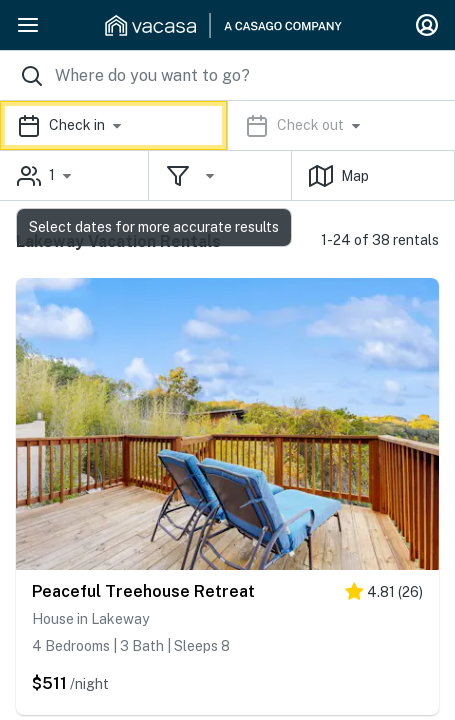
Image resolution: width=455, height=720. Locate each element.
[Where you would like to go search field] (227, 75)
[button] (227, 125)
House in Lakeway (90, 619)
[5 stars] (384, 595)
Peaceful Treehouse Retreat (143, 591)
